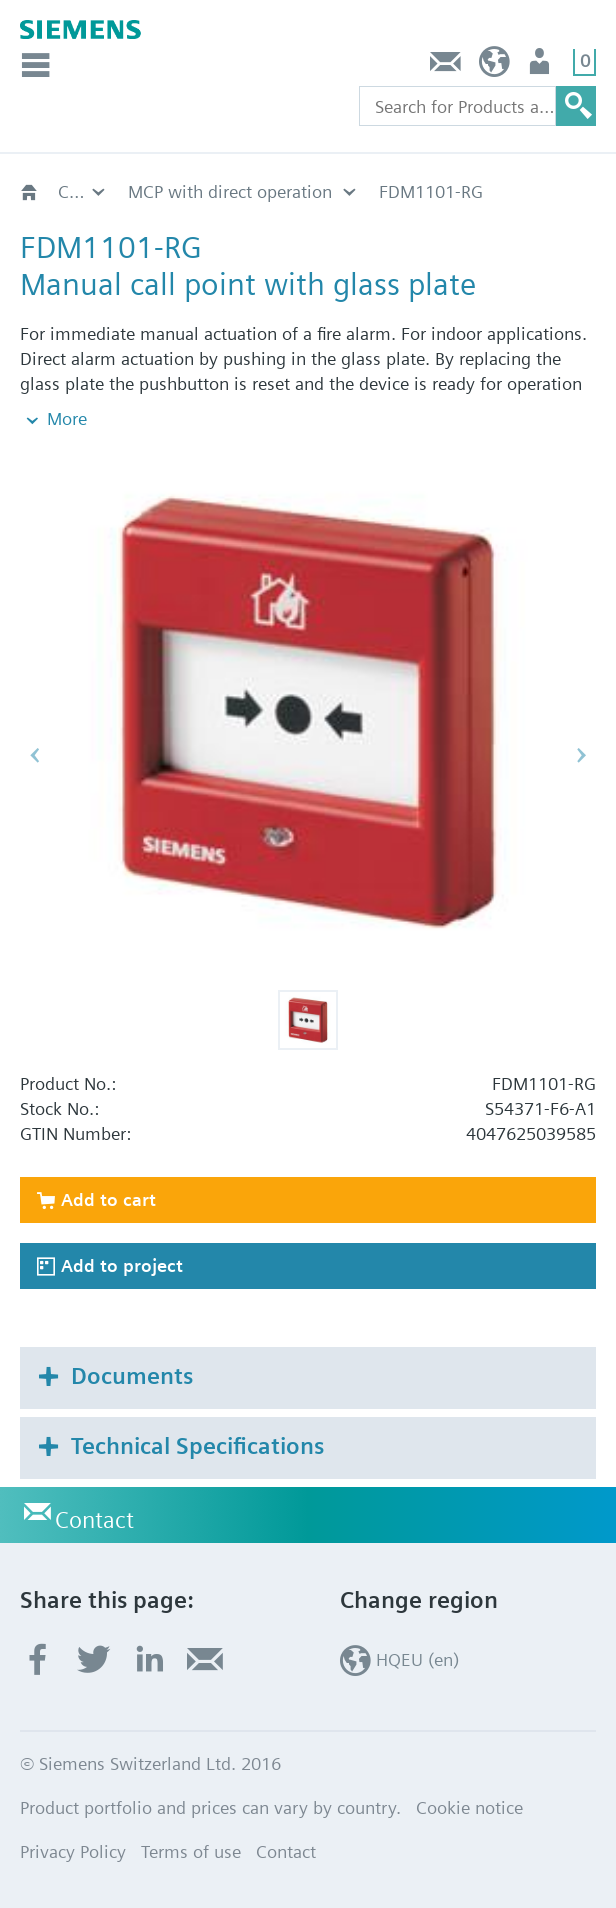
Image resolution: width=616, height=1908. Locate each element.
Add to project (122, 1265)
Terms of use (191, 1851)
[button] (308, 1020)
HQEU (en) (494, 66)
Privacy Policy (73, 1851)
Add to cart (108, 1199)
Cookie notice (469, 1807)
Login (541, 66)
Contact (446, 66)
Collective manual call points (83, 191)
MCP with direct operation (230, 191)
